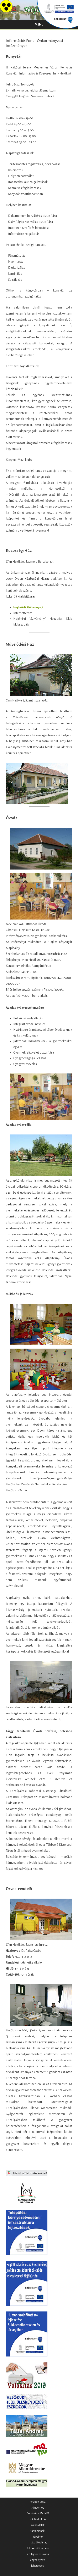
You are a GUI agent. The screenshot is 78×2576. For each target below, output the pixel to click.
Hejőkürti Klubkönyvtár (29, 607)
